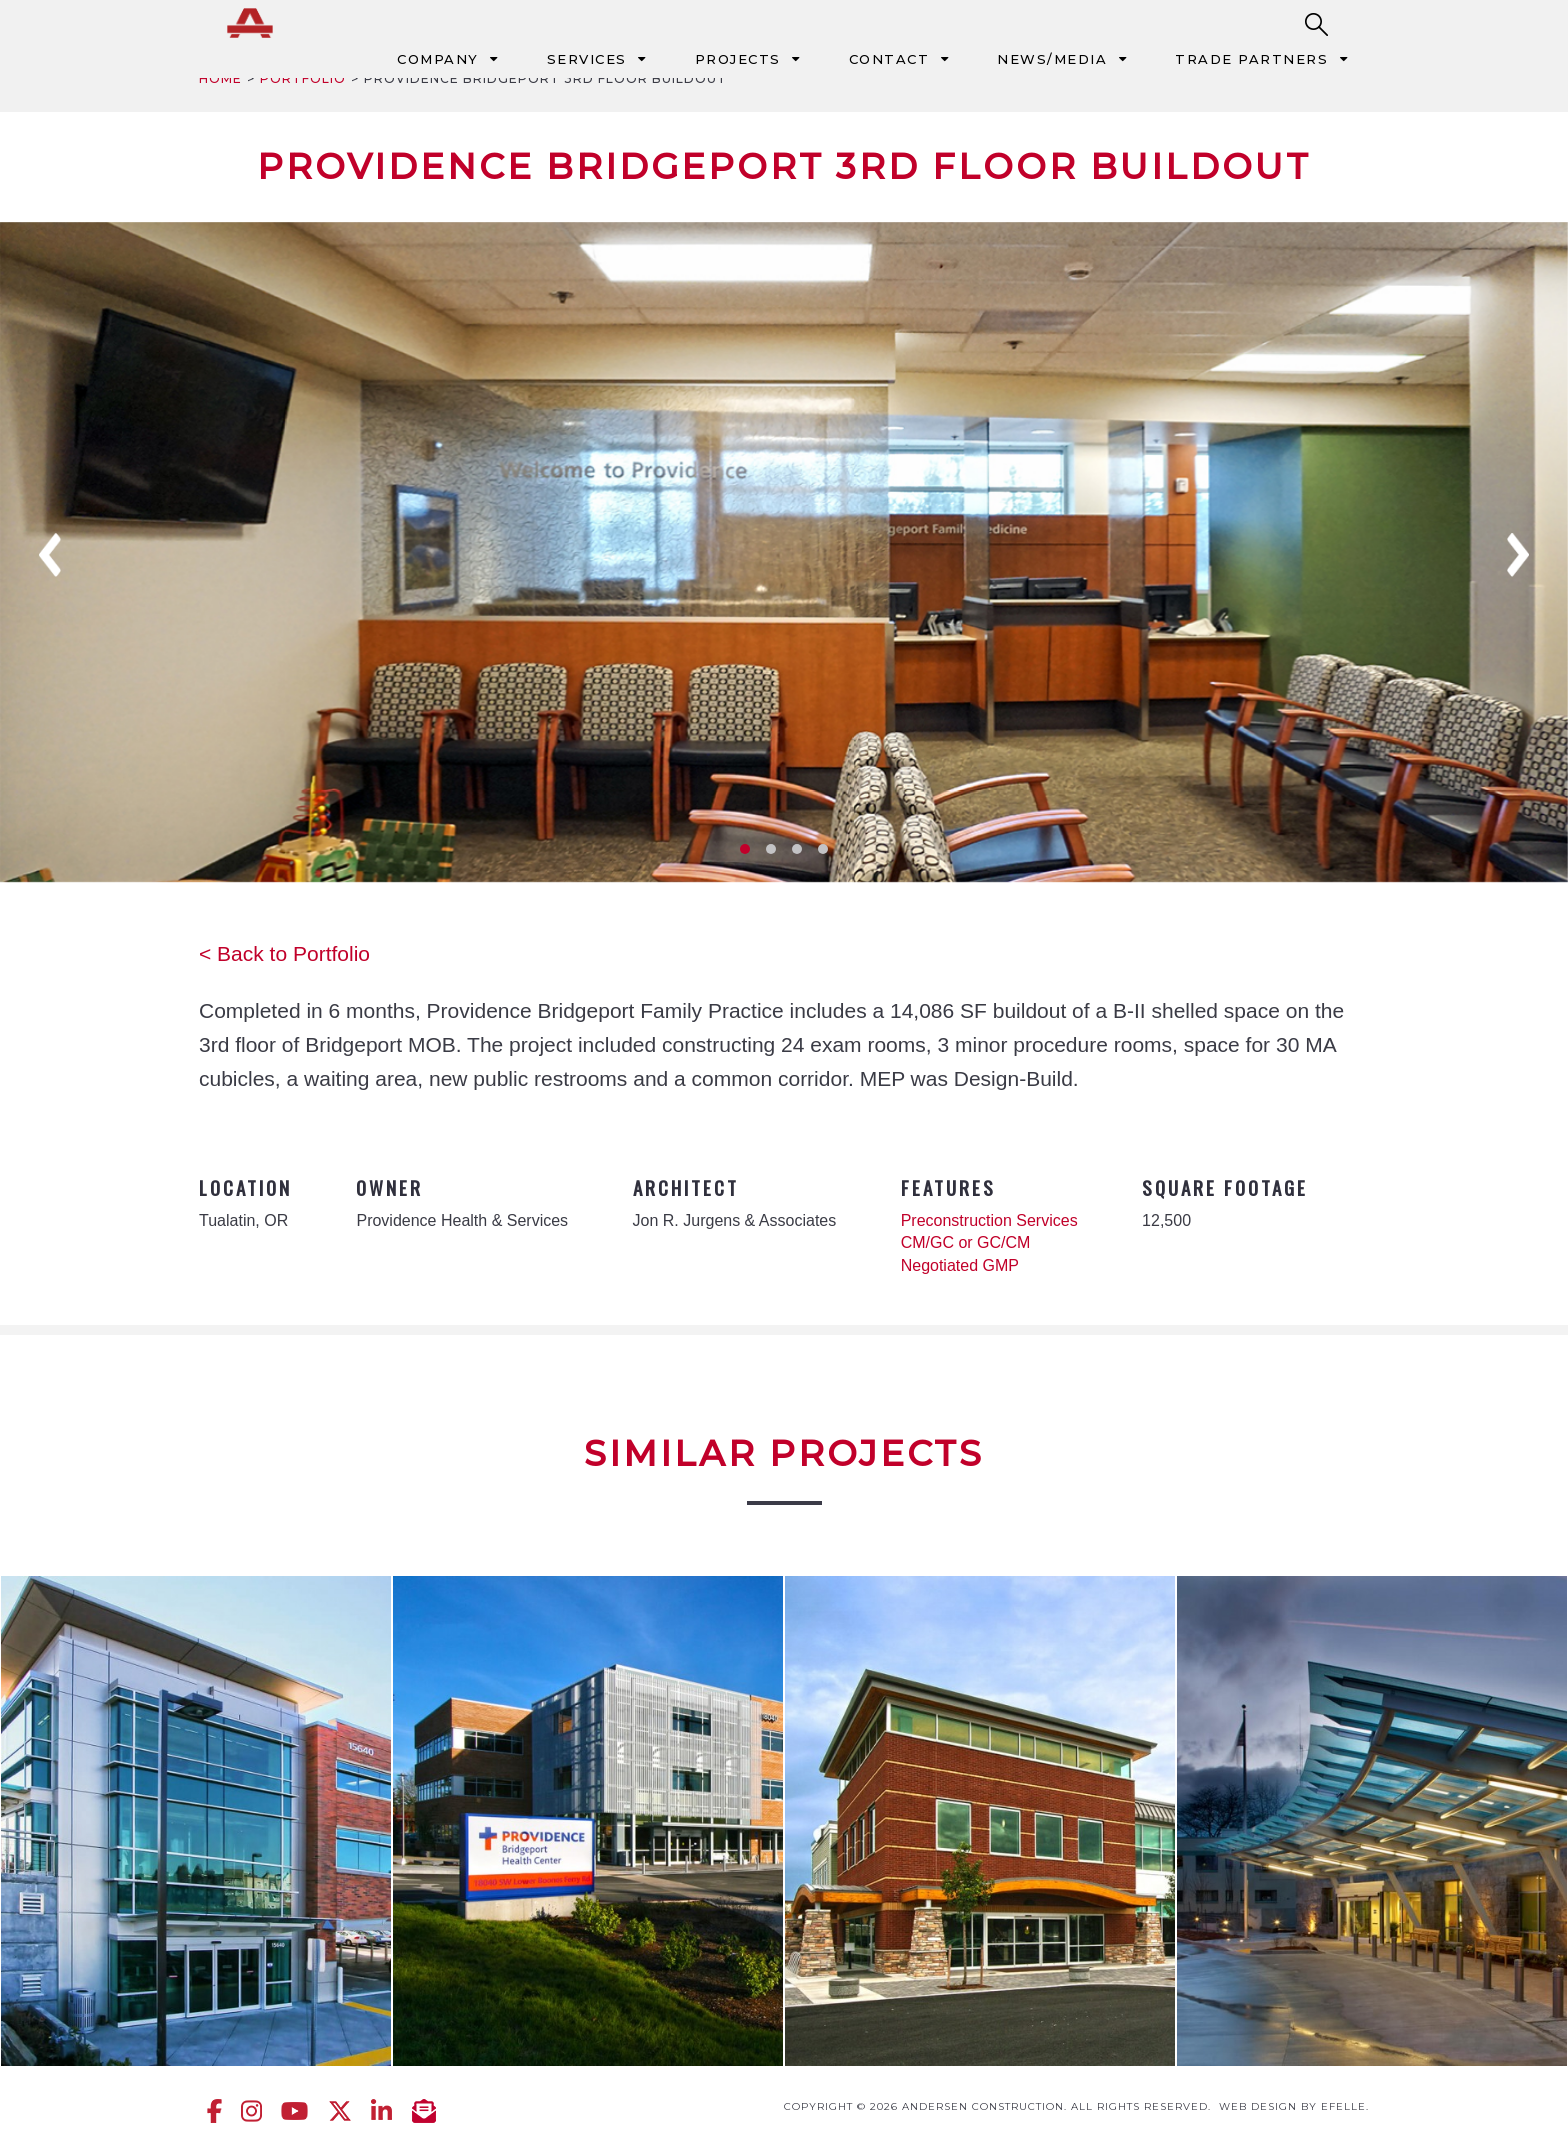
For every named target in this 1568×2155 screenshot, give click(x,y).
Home (220, 78)
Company (438, 59)
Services (587, 59)
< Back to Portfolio (284, 953)
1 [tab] (745, 849)
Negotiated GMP (960, 1265)
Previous (50, 555)
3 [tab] (797, 849)
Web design (1258, 2106)
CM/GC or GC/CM (966, 1242)
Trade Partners (1251, 59)
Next (1518, 555)
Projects (738, 59)
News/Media (1052, 59)
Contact (889, 59)
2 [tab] (771, 849)
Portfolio (303, 78)
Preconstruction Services (989, 1220)
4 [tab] (823, 849)
